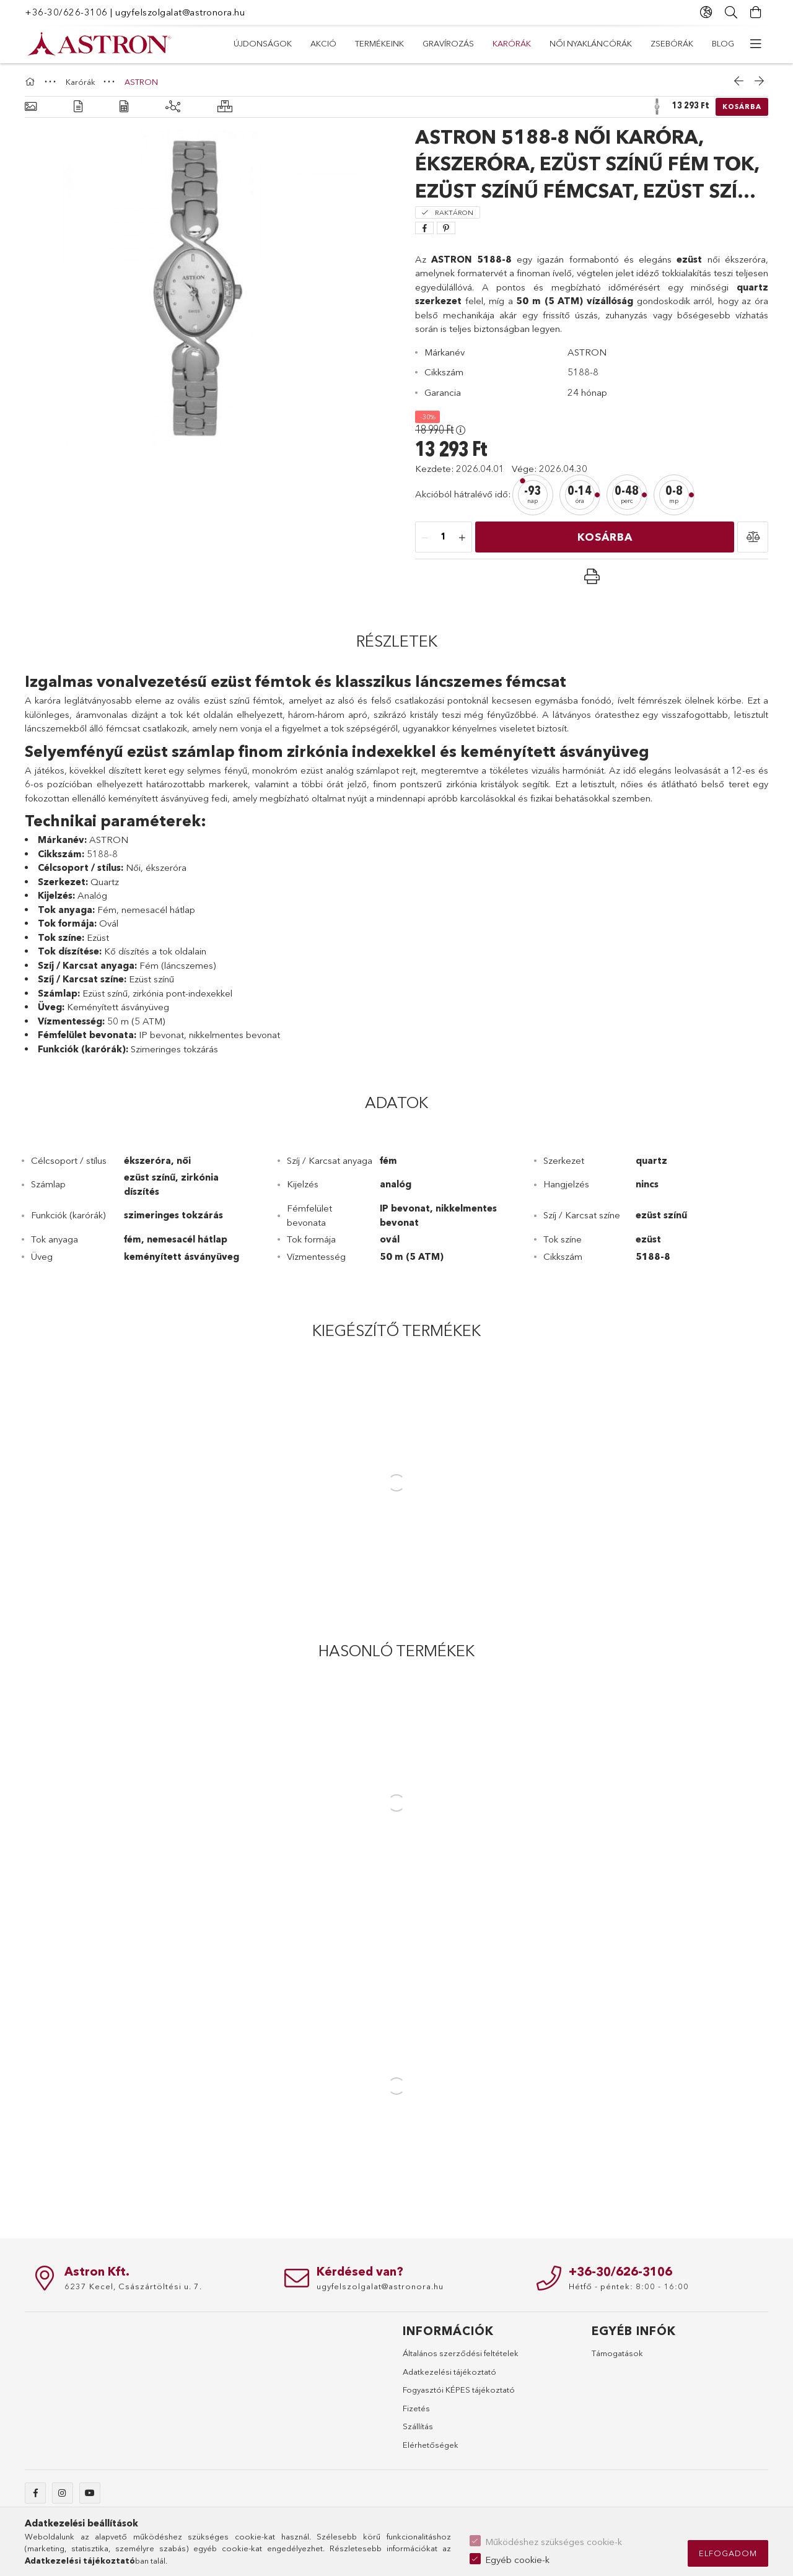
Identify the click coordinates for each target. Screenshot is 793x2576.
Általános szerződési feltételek (461, 2353)
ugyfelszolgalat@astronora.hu (180, 12)
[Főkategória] (31, 82)
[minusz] (425, 537)
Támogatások (617, 2353)
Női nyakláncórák (591, 43)
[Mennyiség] (443, 537)
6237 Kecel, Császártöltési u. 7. (133, 2286)
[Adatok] (124, 107)
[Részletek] (78, 107)
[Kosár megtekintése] (755, 12)
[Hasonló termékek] (224, 107)
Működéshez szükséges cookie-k (553, 2542)
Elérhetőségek (430, 2445)
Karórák (512, 43)
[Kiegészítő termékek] (172, 107)
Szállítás (418, 2426)
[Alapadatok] (31, 107)
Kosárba (741, 106)
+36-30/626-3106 (66, 12)
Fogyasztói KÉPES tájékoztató (459, 2390)
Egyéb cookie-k (517, 2559)
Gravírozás (448, 43)
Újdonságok (263, 43)
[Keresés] (731, 12)
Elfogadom (728, 2553)
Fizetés (416, 2408)
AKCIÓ (323, 43)
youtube (89, 2493)
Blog (723, 43)
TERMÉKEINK (379, 43)
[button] (752, 537)
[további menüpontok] (755, 44)
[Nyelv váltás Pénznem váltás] (706, 12)
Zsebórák (672, 43)
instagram (62, 2493)
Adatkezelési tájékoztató (449, 2372)
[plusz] (462, 537)
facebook (35, 2493)
